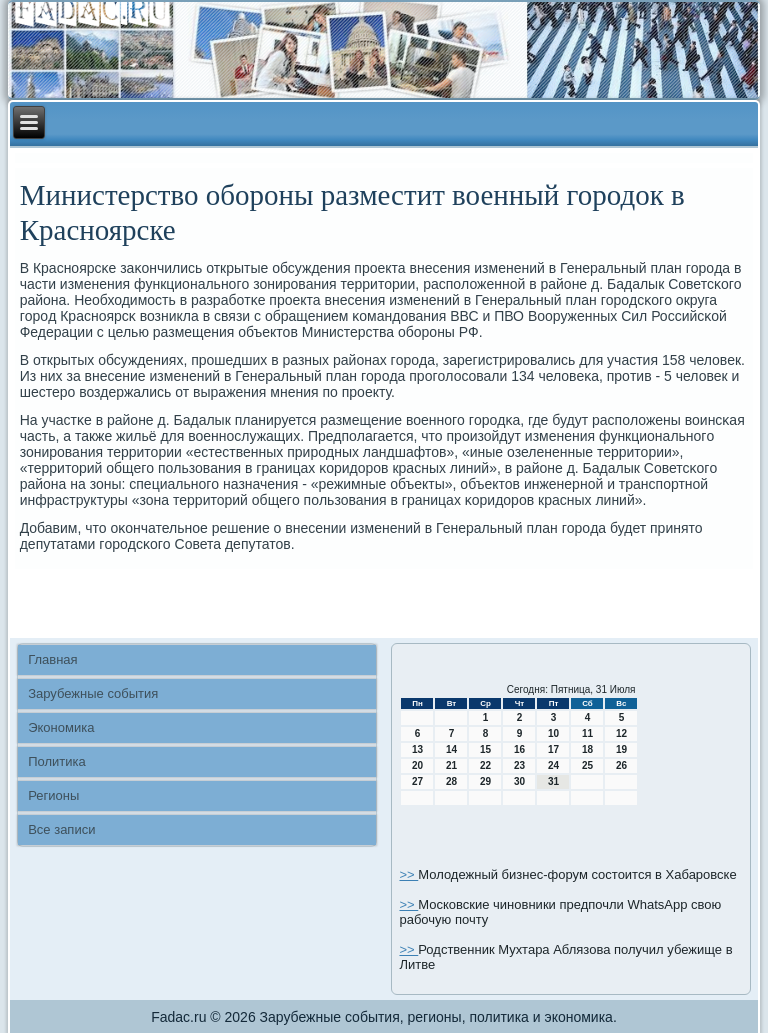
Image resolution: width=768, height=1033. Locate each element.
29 (485, 781)
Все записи (61, 829)
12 (621, 733)
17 (553, 749)
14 (451, 749)
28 (451, 781)
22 (485, 765)
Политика (57, 761)
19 (621, 749)
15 (485, 749)
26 (621, 765)
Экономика (61, 727)
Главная (52, 659)
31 (553, 781)
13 (417, 749)
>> (408, 874)
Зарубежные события (93, 693)
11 (587, 733)
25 (587, 765)
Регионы (53, 795)
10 (553, 733)
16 (519, 749)
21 (451, 765)
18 (587, 749)
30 (519, 781)
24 (553, 765)
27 (417, 781)
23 (519, 765)
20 (417, 765)
